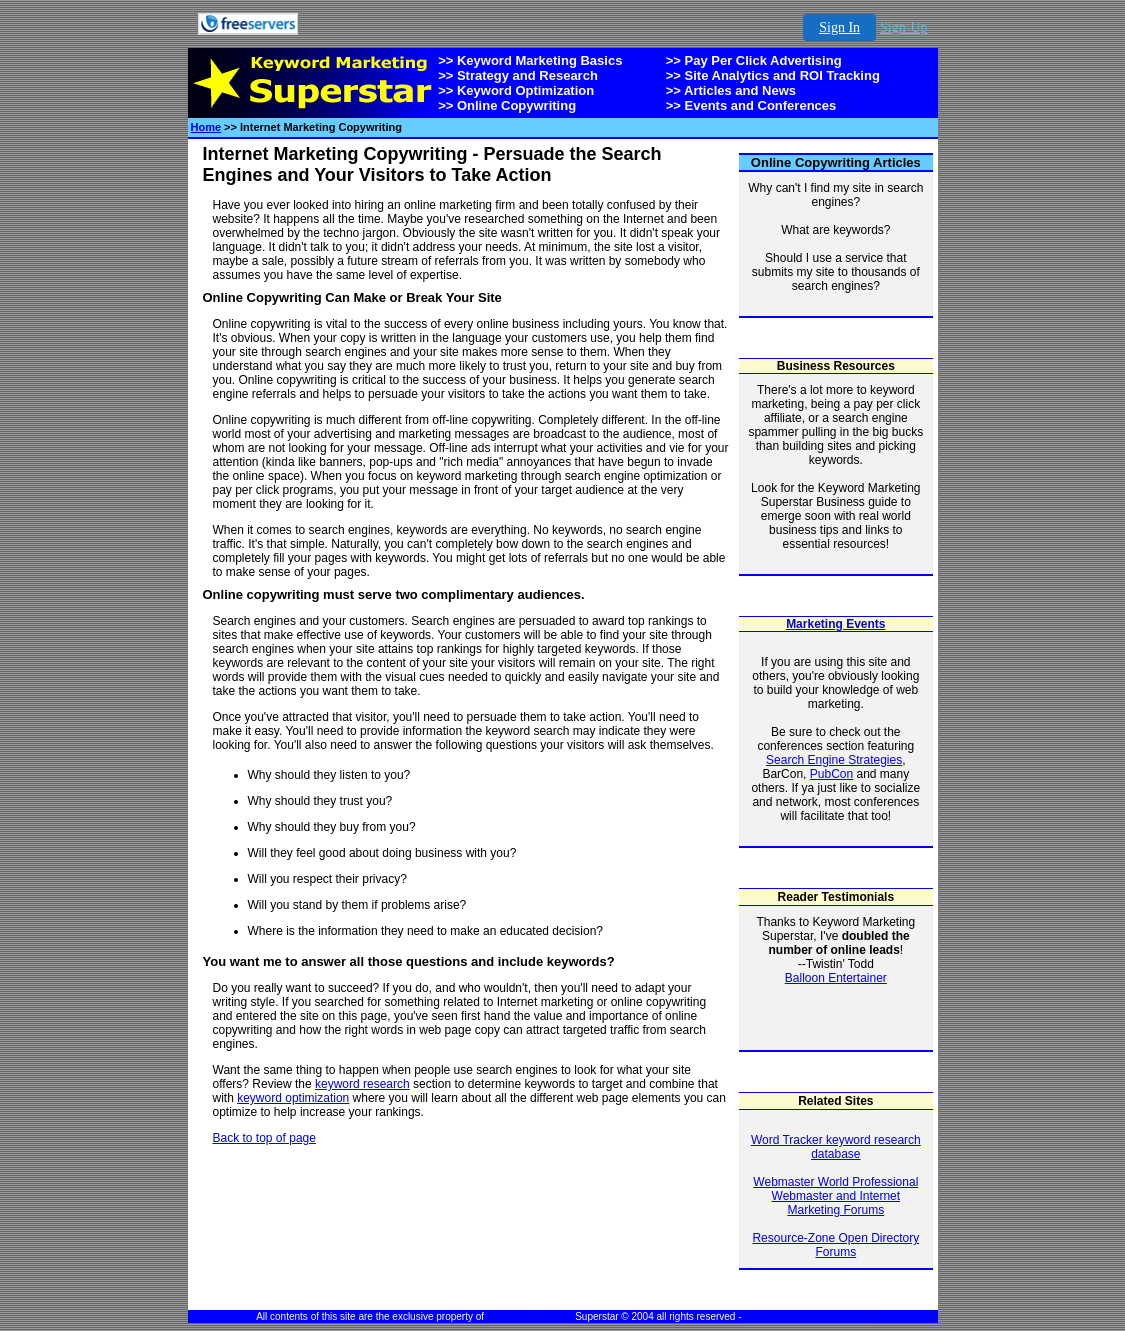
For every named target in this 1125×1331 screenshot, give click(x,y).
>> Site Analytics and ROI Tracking (773, 75)
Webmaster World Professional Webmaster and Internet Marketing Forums (835, 1196)
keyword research (362, 1084)
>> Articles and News (731, 90)
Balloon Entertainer (836, 978)
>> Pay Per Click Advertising (754, 60)
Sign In (839, 27)
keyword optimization (293, 1098)
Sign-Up (903, 27)
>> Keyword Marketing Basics (530, 60)
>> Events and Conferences (751, 105)
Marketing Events (835, 624)
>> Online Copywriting (507, 105)
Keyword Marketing (530, 1316)
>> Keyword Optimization (516, 90)
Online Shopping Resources (806, 1316)
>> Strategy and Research (518, 75)
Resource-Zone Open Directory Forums (835, 1245)
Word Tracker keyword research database (836, 1147)
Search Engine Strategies (834, 760)
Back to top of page (264, 1138)
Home (206, 127)
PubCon (831, 774)
